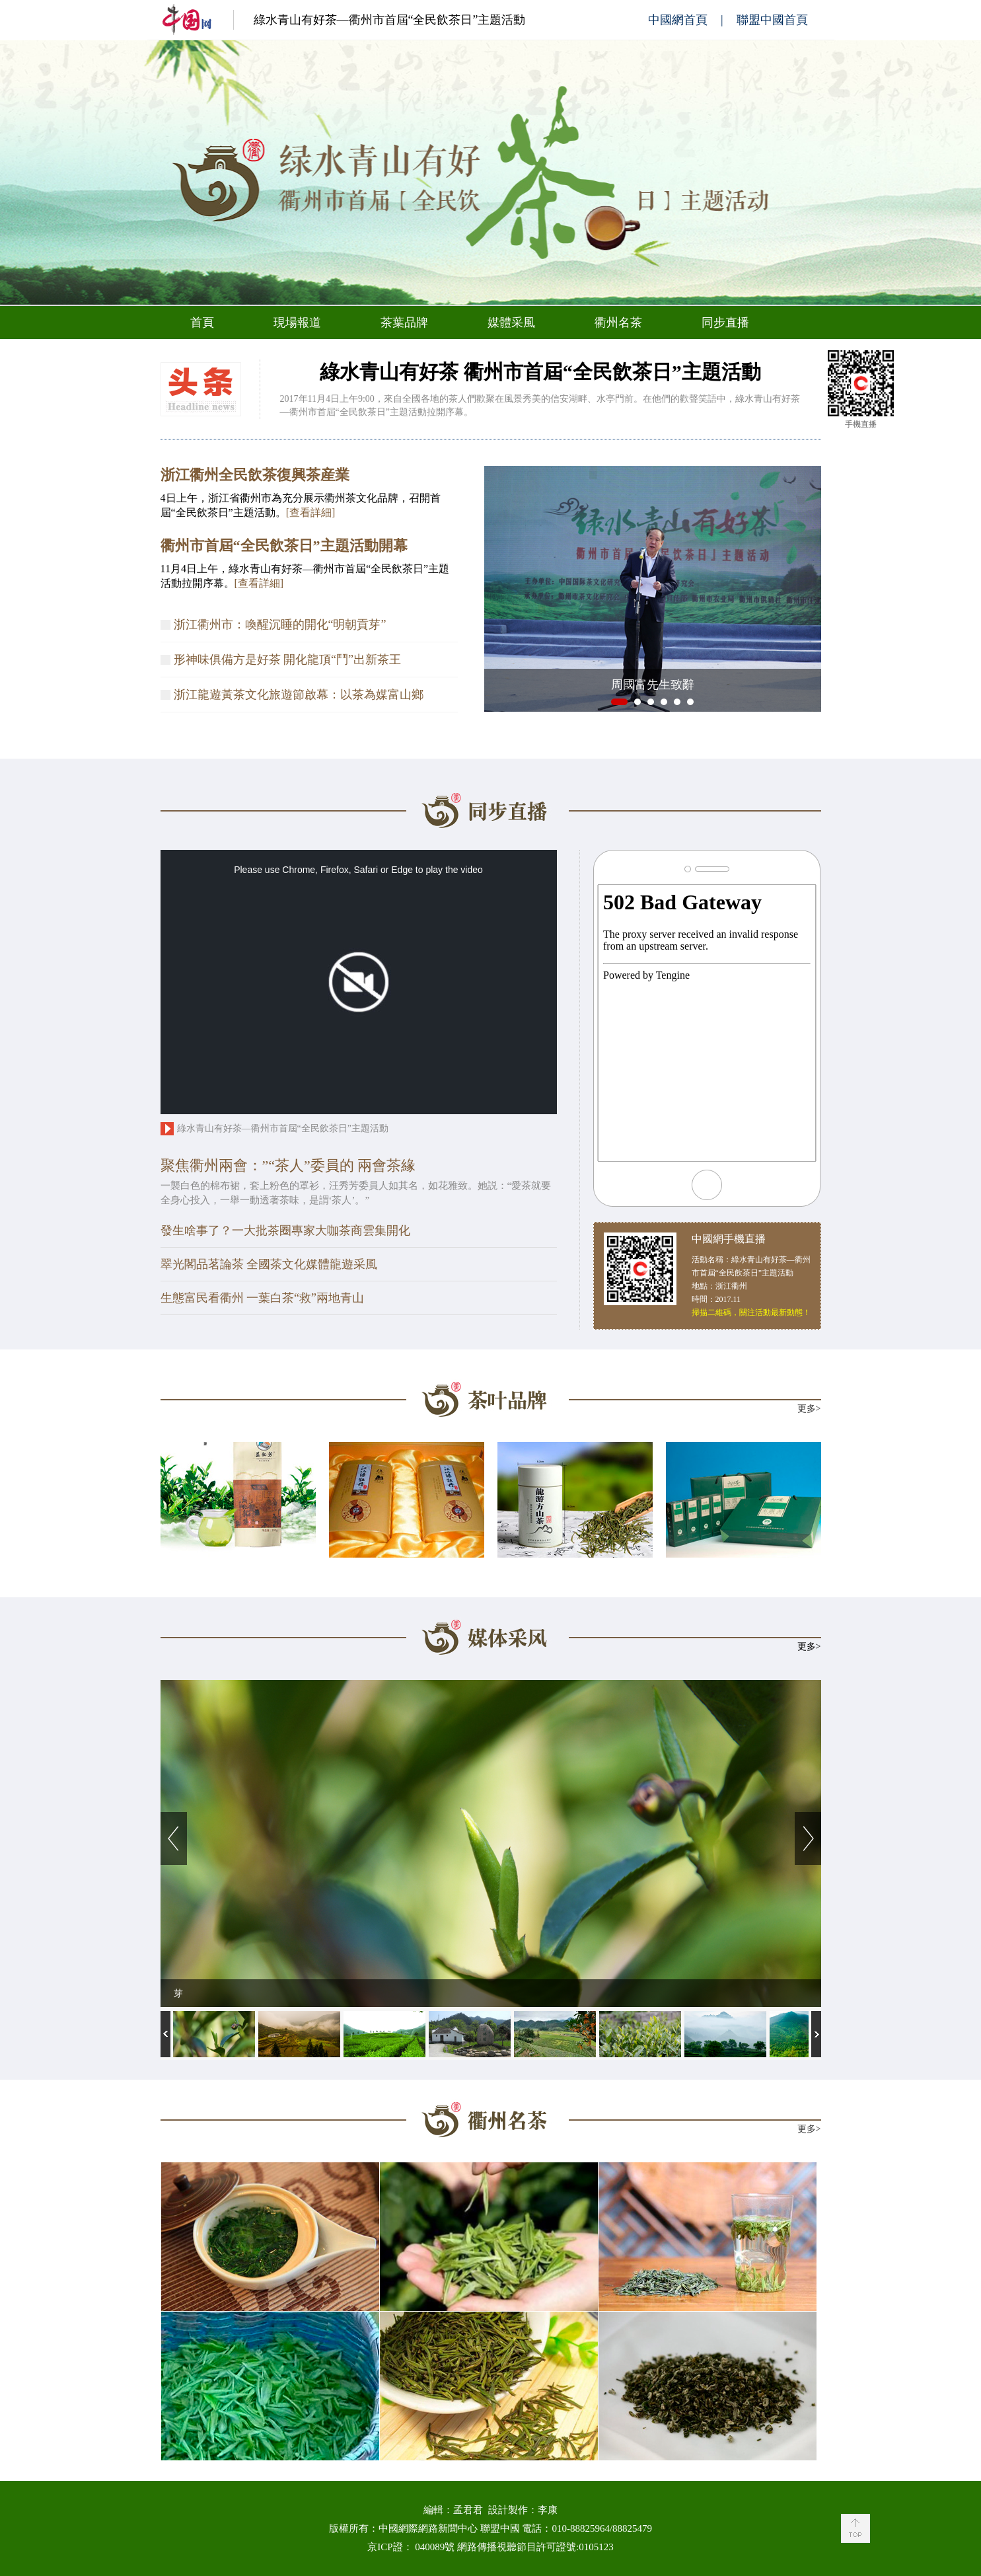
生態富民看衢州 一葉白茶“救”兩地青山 (262, 1298)
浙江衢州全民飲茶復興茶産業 (255, 475)
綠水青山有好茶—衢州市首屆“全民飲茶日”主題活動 (390, 19)
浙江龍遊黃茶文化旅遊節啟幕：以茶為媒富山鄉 (298, 694)
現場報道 (297, 322)
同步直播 (725, 322)
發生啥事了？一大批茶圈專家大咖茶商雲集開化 (285, 1230)
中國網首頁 (678, 19)
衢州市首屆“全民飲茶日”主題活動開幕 (284, 545)
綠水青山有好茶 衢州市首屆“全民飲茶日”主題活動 (540, 372)
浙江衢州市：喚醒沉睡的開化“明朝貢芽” (280, 624)
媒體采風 (511, 322)
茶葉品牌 (404, 322)
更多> (809, 1409)
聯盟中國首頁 (772, 19)
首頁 (202, 322)
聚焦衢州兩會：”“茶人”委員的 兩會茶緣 (288, 1165)
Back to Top (855, 2528)
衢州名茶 (618, 322)
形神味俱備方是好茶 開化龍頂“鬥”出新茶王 (287, 659)
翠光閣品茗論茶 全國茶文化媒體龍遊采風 (269, 1264)
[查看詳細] (311, 512)
